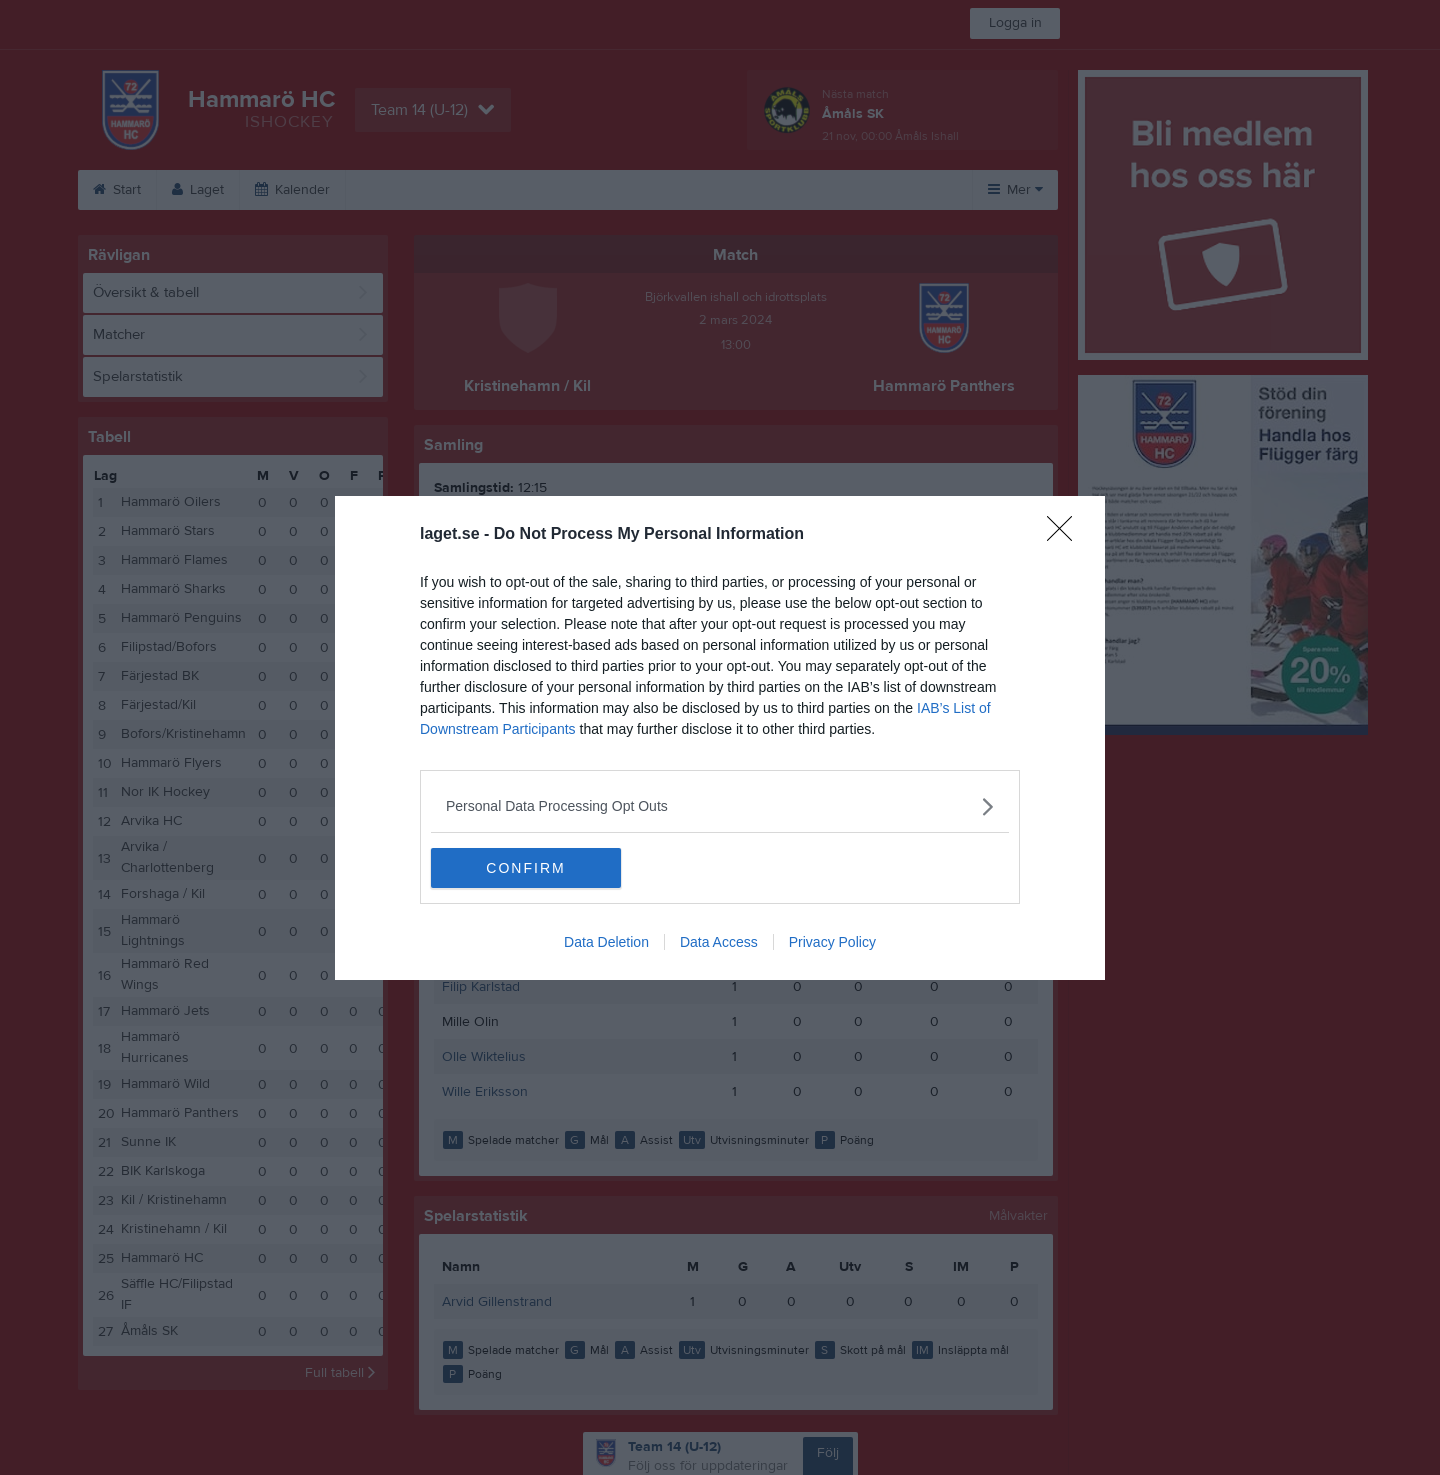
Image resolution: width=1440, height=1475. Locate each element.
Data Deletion (606, 942)
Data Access (719, 942)
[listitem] (720, 806)
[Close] (1066, 535)
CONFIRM (525, 868)
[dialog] (720, 738)
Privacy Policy (832, 942)
